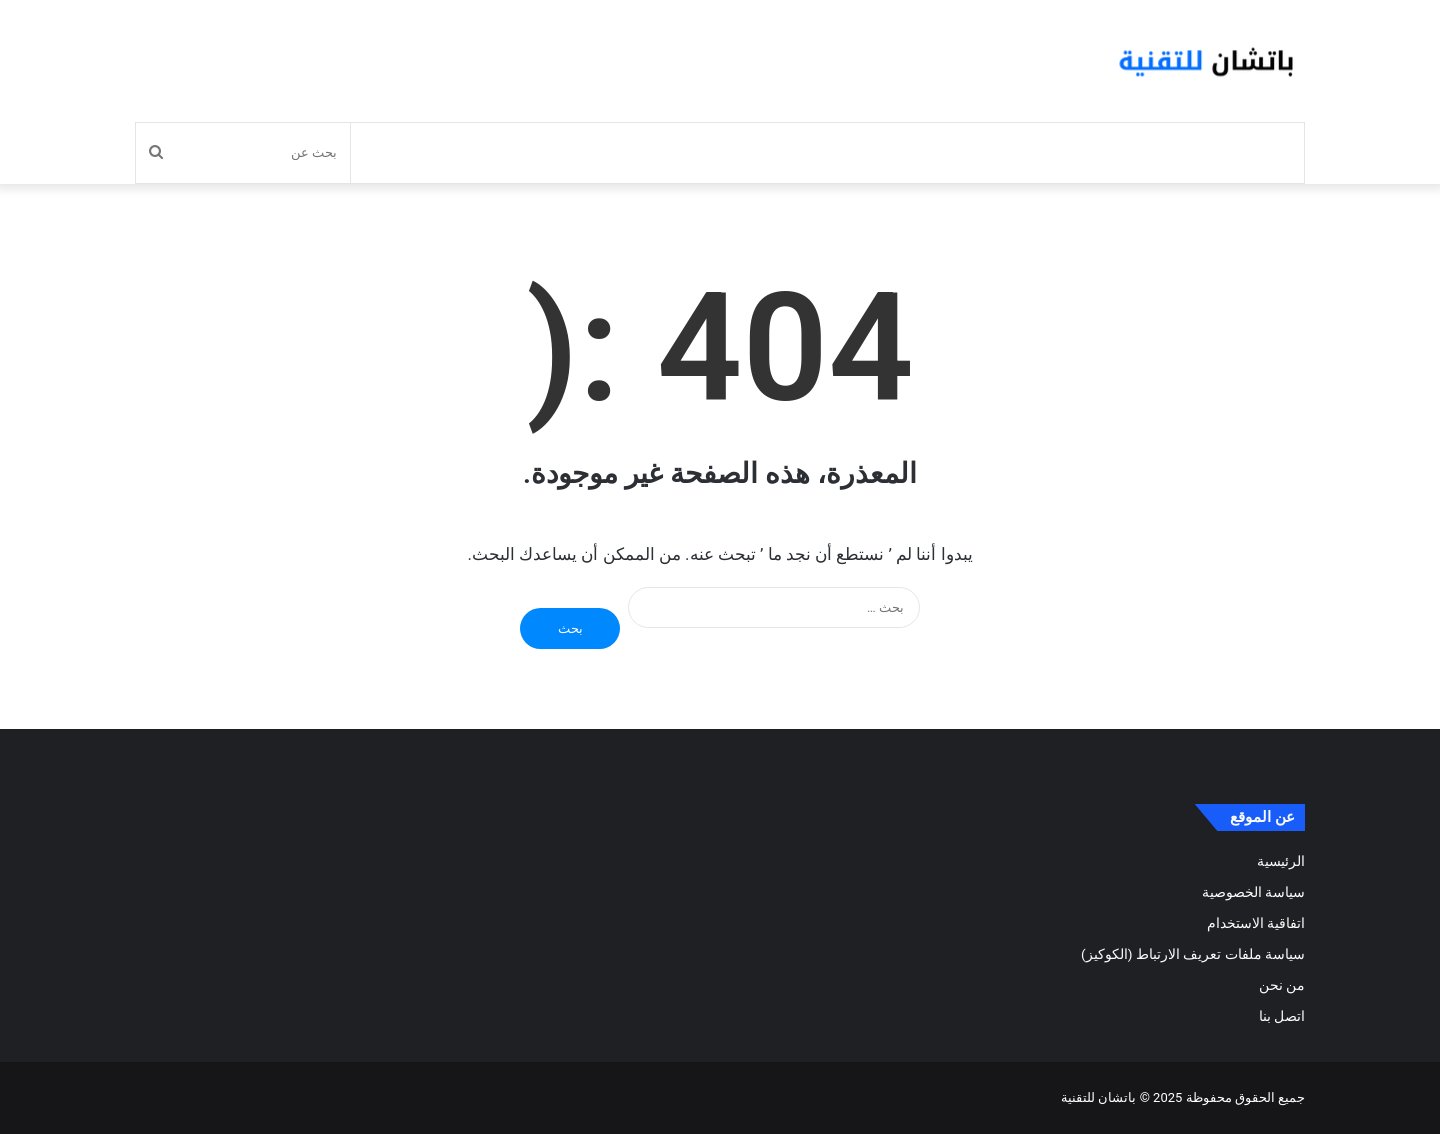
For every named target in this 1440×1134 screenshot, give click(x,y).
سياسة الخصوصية (1253, 892)
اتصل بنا (1282, 1016)
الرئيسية (1281, 861)
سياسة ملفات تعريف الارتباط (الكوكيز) (1193, 954)
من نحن (1282, 985)
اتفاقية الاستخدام (1256, 923)
